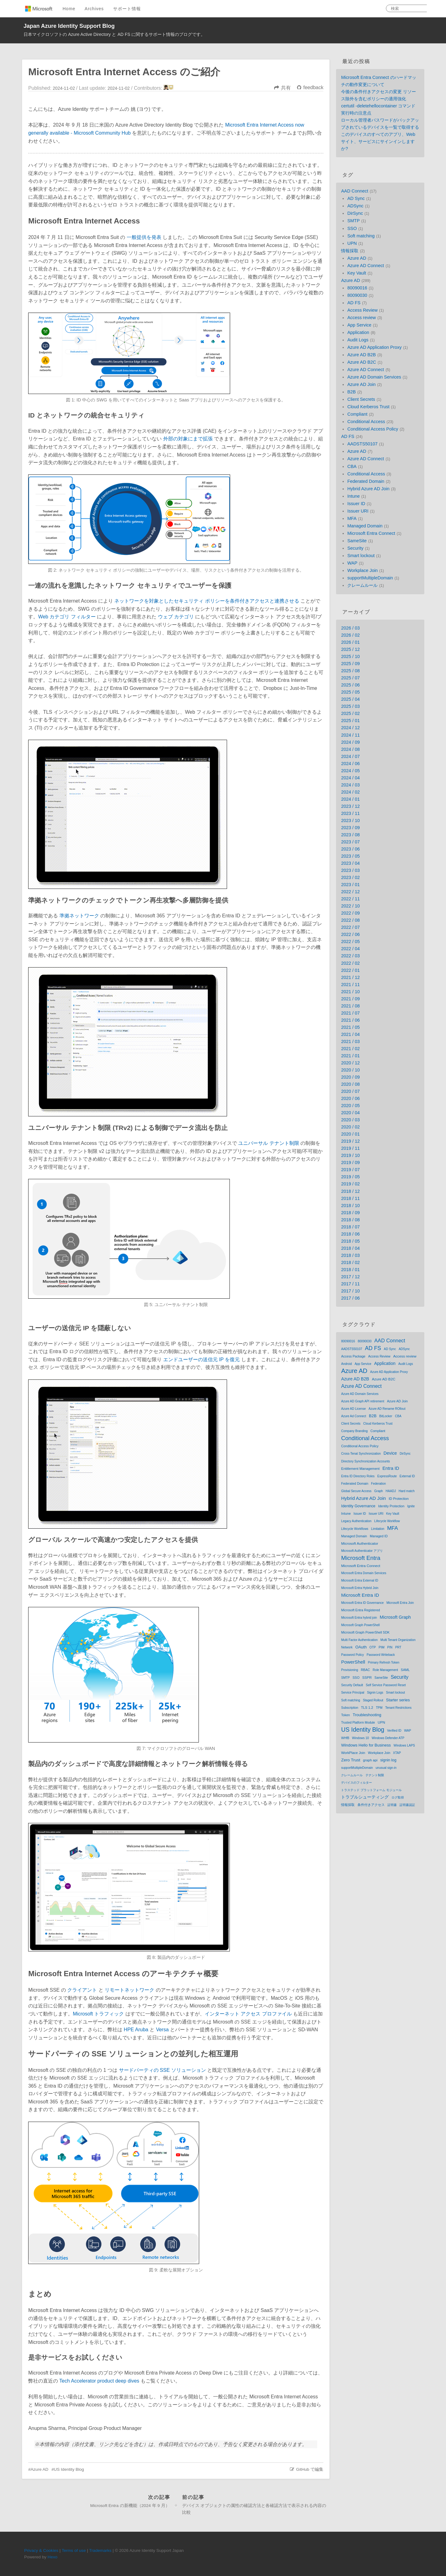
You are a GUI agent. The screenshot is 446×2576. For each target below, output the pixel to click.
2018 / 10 (350, 1205)
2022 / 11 (350, 898)
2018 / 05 (350, 1241)
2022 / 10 (350, 905)
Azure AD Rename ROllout (387, 1408)
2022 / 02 (350, 963)
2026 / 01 (350, 642)
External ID (407, 1476)
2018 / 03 (350, 1255)
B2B (351, 391)
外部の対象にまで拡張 (188, 438)
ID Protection (399, 1498)
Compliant (357, 414)
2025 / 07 (350, 677)
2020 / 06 (350, 1098)
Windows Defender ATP (388, 1738)
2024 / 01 (350, 799)
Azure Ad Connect (353, 1416)
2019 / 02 (350, 1183)
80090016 (357, 287)
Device (390, 1453)
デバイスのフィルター (356, 1782)
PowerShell (353, 1662)
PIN (389, 1647)
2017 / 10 (350, 1290)
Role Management (385, 1670)
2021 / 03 (350, 1041)
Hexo (53, 2557)
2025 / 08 (350, 670)
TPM (379, 1707)
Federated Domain (365, 481)
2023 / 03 (350, 870)
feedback (313, 87)
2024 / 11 (350, 735)
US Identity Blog (69, 2469)
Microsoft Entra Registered (360, 1610)
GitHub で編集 (309, 2469)
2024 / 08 (350, 749)
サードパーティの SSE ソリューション (162, 2070)
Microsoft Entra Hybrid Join (359, 1588)
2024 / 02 (350, 792)
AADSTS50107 (362, 443)
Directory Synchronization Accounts (365, 1461)
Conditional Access (366, 421)
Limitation (377, 1528)
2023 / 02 (350, 877)
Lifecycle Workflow (387, 1521)
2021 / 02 (350, 1048)
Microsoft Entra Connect (371, 533)
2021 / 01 (350, 1055)
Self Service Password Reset (386, 1685)
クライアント (82, 1990)
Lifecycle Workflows (354, 1528)
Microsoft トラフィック (98, 2013)
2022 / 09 (350, 913)
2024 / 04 (350, 777)
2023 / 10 (350, 820)
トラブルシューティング (365, 1797)
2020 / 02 (350, 1126)
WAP (352, 563)
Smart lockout (360, 555)
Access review (361, 317)
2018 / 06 (350, 1234)
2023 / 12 (350, 806)
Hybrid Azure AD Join (368, 488)
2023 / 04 (350, 863)
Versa (162, 2029)
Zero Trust (350, 1760)
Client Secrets (361, 399)
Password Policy (352, 1654)
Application (358, 332)
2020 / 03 (350, 1119)
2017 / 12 (350, 1276)
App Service (359, 325)
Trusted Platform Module (358, 1722)
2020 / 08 (350, 1084)
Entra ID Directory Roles (357, 1476)
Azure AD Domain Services (374, 376)
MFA (351, 518)
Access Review (362, 310)
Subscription (349, 1707)
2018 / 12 (350, 1191)
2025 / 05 (350, 692)
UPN (351, 243)
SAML (405, 1670)
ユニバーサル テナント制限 (268, 1143)
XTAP (397, 1753)
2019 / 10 (350, 1155)
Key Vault (356, 273)
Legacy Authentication (356, 1521)
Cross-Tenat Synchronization (361, 1453)
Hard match (407, 1491)
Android (346, 1364)
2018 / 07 (350, 1226)
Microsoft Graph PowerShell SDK (365, 1632)
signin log (388, 1760)
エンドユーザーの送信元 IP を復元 (201, 1359)
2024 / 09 (350, 742)
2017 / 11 (350, 1283)
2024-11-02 (118, 88)
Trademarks (100, 2550)
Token (345, 1715)
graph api (370, 1760)
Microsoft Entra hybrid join (359, 1617)
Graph (378, 1491)
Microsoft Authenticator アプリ (362, 1550)
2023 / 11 (350, 813)
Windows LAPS (404, 1745)
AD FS (353, 302)
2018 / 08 (350, 1219)
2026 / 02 (350, 635)
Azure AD (39, 2469)
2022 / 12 (350, 891)
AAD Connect (354, 190)
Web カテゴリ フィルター (67, 616)
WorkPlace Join (353, 1753)
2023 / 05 (350, 856)
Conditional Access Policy (372, 428)
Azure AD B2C (361, 362)
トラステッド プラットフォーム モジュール (371, 1790)
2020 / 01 (350, 1134)
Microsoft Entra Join (400, 1602)
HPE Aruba (136, 2029)
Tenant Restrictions (398, 1707)
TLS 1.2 (367, 1707)
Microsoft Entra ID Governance (362, 1602)
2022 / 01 (350, 970)
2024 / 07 (350, 756)
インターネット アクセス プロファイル (248, 2013)
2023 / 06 (350, 848)
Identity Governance (358, 1506)
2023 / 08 (350, 834)
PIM (381, 1647)
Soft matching (360, 235)
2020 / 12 (350, 1062)
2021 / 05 (350, 1027)
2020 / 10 (350, 1069)
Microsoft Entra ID (360, 1595)
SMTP (353, 220)
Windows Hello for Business (366, 1745)
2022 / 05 (350, 941)
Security (355, 548)
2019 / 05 (350, 1176)
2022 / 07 (350, 927)
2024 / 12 (350, 727)
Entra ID (391, 1468)
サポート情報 (127, 8)
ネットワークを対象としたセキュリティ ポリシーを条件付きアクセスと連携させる (206, 601)
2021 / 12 (350, 977)
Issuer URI (357, 511)
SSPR (367, 1677)
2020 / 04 (350, 1112)
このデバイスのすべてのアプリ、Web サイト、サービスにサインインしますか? (378, 141)
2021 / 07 (350, 1013)
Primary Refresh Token (384, 1662)
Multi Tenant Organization (397, 1640)
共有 (286, 87)
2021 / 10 (350, 991)
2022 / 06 (350, 934)
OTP (372, 1647)
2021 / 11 (350, 984)
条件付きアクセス (371, 1805)
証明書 (392, 1805)
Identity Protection (391, 1506)
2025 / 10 (350, 656)
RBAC (365, 1670)
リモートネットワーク (129, 1990)
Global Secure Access (356, 1491)
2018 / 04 (350, 1248)
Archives (94, 8)
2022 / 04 (350, 948)
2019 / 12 (350, 1141)
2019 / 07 (350, 1169)
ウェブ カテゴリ (176, 616)
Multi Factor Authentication (359, 1640)
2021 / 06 (350, 1020)
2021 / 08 (350, 1005)
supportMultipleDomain (370, 577)
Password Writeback (381, 1654)
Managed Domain (365, 525)
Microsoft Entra (360, 1558)
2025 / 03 (350, 706)
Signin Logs (375, 1692)
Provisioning (349, 1670)
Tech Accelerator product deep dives (99, 2380)
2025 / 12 (350, 649)
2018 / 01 (350, 1269)
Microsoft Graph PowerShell (360, 1625)
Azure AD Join (361, 384)
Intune (353, 496)
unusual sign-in (386, 1767)
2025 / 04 (350, 699)
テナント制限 (374, 1775)
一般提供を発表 (144, 237)
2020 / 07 (350, 1091)
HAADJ (391, 1491)
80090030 (357, 295)
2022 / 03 (350, 955)
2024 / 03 (350, 784)
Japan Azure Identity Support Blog (69, 26)
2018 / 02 (350, 1262)
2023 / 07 (350, 841)
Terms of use (74, 2550)
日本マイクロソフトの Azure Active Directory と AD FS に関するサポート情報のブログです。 (114, 34)
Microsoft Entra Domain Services (363, 1573)
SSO (351, 228)
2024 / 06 (350, 763)
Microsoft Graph (395, 1617)
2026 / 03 (350, 628)
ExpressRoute (387, 1476)
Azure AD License (353, 1408)
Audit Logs (357, 339)
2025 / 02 (350, 713)
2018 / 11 (350, 1198)
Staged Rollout (373, 1700)
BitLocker (385, 1416)
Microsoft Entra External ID (359, 1580)
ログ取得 (397, 1797)
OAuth (361, 1647)
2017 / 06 (350, 1298)
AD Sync (356, 198)
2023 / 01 (350, 884)
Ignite (411, 1506)
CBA (351, 466)
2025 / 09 (350, 663)
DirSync (355, 213)
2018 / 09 (350, 1212)
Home (69, 8)
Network (346, 1647)
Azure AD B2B (361, 354)
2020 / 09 (350, 1077)
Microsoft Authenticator (359, 1543)
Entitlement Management (360, 1468)
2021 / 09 (350, 998)
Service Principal (352, 1692)
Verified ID (394, 1730)
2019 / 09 (350, 1162)
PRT (398, 1647)
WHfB (345, 1738)
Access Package (353, 1356)
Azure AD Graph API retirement (362, 1401)
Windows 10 (360, 1738)
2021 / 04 (350, 1034)
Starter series (398, 1700)
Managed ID (379, 1536)
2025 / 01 (350, 720)
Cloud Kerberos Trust (368, 406)
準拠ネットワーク (79, 915)
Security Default (352, 1685)
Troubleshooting (367, 1714)
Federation (378, 1483)
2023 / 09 (350, 827)
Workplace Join (362, 570)
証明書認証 (407, 1805)
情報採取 (349, 250)
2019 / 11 (350, 1148)
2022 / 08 (350, 920)
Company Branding (354, 1431)
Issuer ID (356, 503)
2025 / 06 (350, 684)
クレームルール (362, 585)
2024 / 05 (350, 770)
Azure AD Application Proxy (374, 347)
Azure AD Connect (365, 265)
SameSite (356, 540)
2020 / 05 (350, 1105)
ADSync (355, 205)
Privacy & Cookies (41, 2550)
